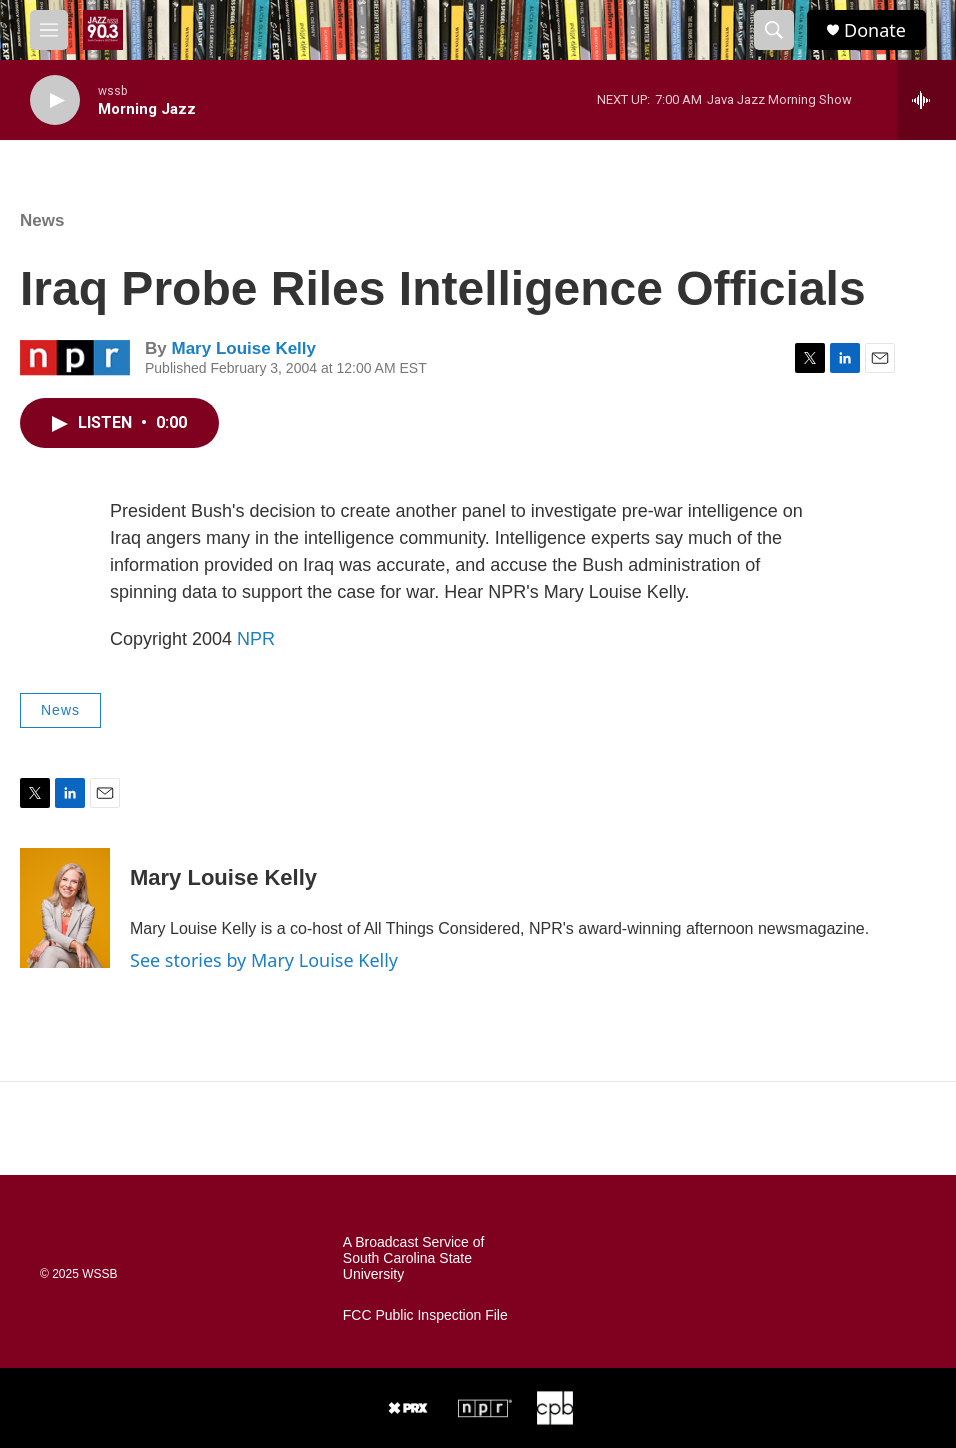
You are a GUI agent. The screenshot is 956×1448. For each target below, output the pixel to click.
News (42, 220)
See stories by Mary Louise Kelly (264, 960)
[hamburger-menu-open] (49, 30)
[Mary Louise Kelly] (65, 908)
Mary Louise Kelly (243, 348)
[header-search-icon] (774, 30)
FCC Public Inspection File (425, 1315)
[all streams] (926, 100)
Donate (875, 30)
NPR (256, 639)
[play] (55, 100)
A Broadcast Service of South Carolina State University (414, 1258)
